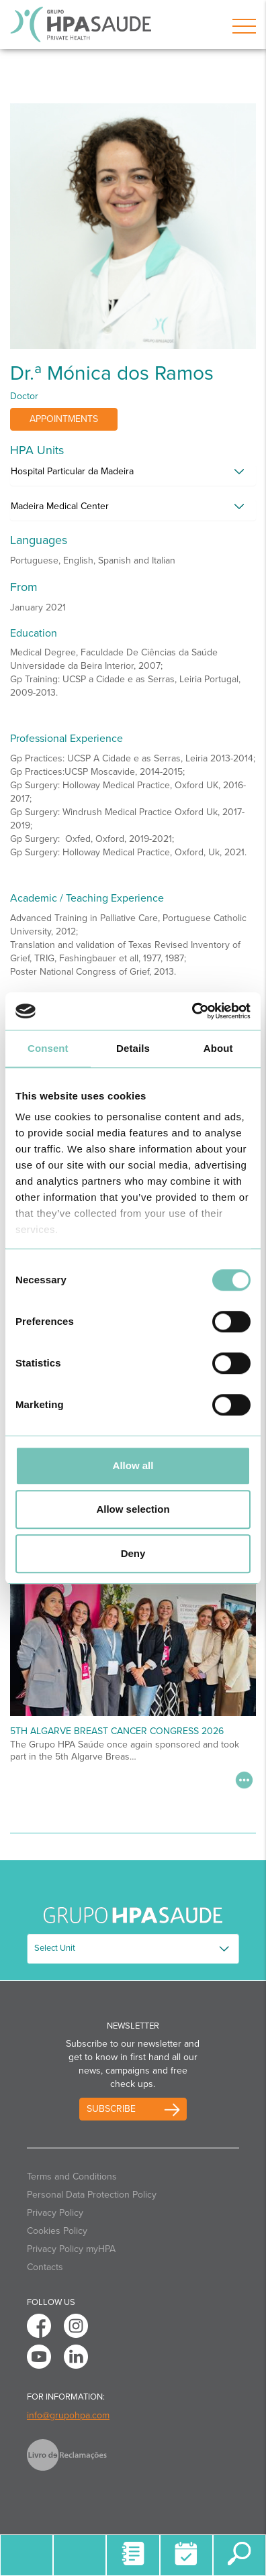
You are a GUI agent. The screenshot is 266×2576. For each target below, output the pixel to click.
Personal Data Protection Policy (92, 2194)
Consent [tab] (48, 1048)
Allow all (133, 1465)
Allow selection (132, 1509)
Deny (133, 1553)
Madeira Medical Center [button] (60, 506)
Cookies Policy (57, 2231)
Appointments (64, 419)
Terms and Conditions (72, 2176)
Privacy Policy (55, 2212)
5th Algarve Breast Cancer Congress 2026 (117, 1731)
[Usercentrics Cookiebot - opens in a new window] (192, 1011)
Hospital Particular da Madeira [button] (72, 471)
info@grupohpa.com (68, 2415)
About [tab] (218, 1048)
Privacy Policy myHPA (71, 2249)
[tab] (133, 475)
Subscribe (111, 2108)
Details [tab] (133, 1048)
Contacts (45, 2267)
